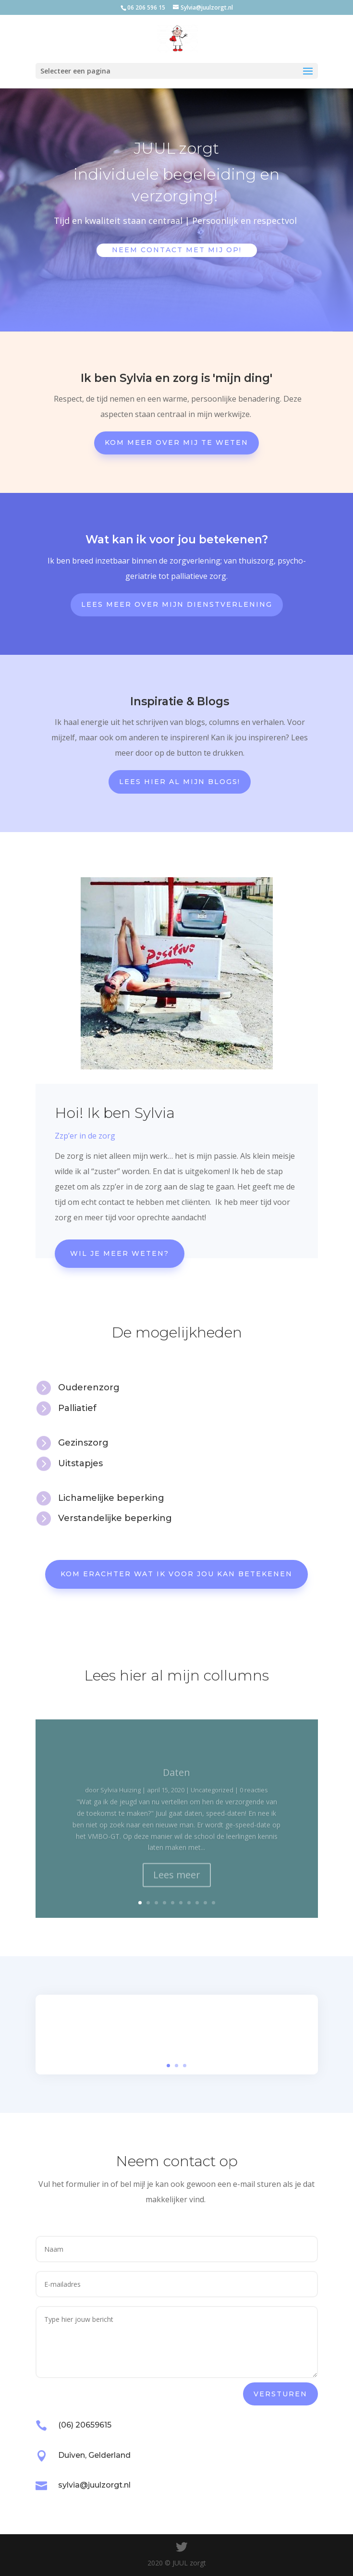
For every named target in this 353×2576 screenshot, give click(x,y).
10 (213, 1902)
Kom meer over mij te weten (176, 442)
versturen (280, 2394)
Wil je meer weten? (119, 1253)
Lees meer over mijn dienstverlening (176, 604)
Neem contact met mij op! (177, 249)
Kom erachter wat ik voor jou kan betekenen (176, 1574)
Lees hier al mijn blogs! (179, 781)
